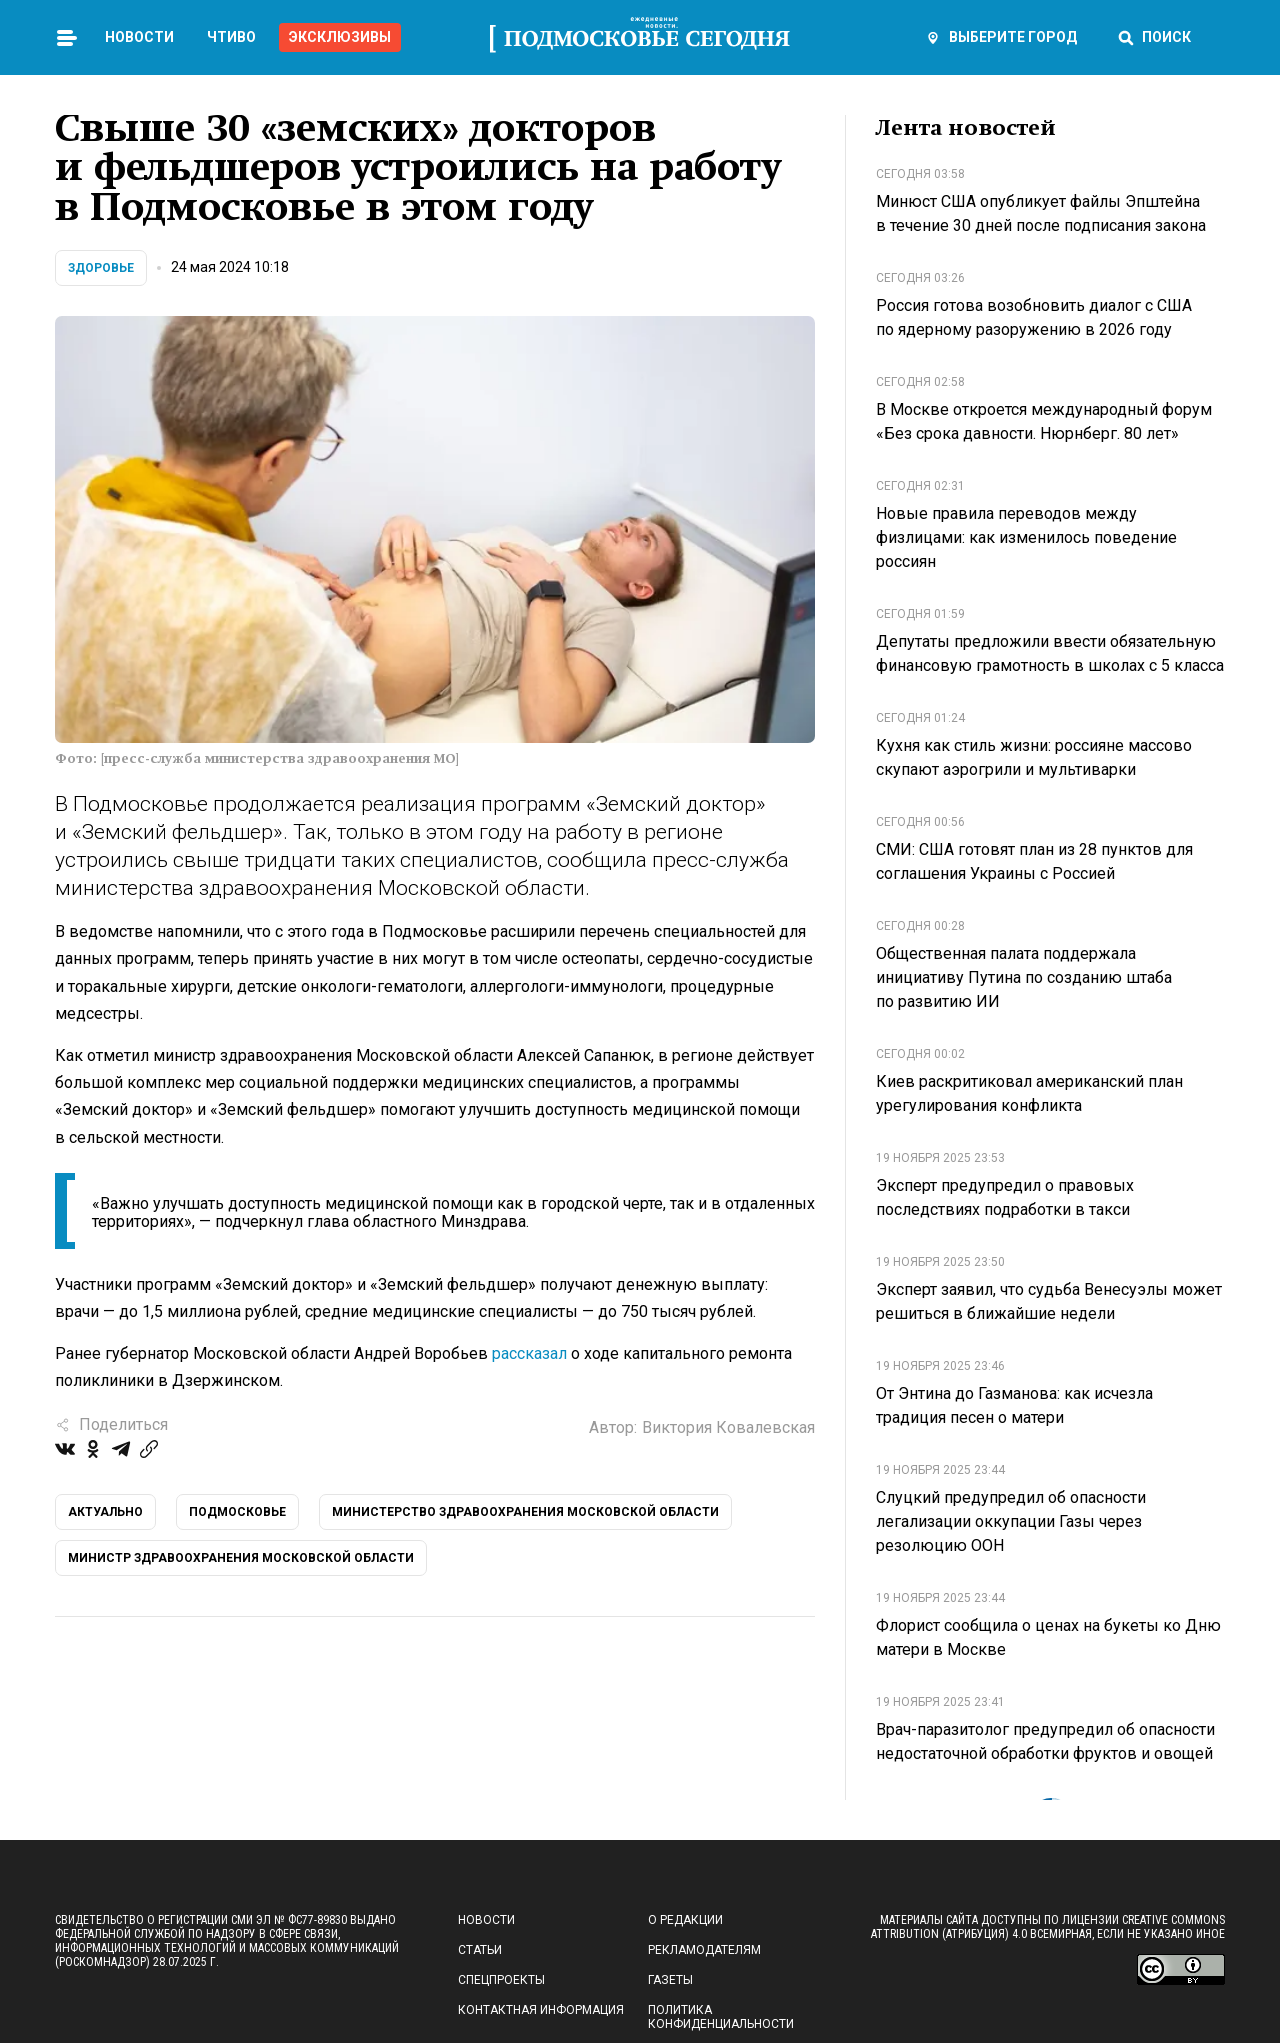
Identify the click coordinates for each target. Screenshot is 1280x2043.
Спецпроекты (501, 1980)
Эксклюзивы (340, 37)
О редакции (685, 1920)
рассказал (529, 1353)
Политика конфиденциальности (721, 2017)
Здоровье (101, 268)
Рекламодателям (704, 1950)
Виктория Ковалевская (728, 1427)
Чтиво (231, 37)
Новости (139, 37)
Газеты (670, 1980)
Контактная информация (541, 2010)
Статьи (480, 1950)
